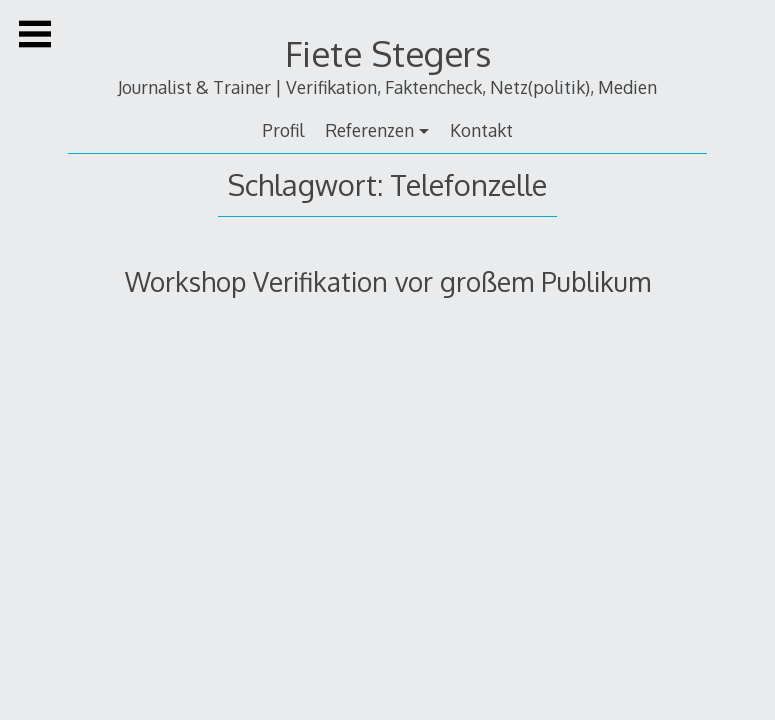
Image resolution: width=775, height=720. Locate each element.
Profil (283, 130)
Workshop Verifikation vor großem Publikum (388, 281)
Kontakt (481, 130)
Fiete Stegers (388, 53)
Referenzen (369, 130)
